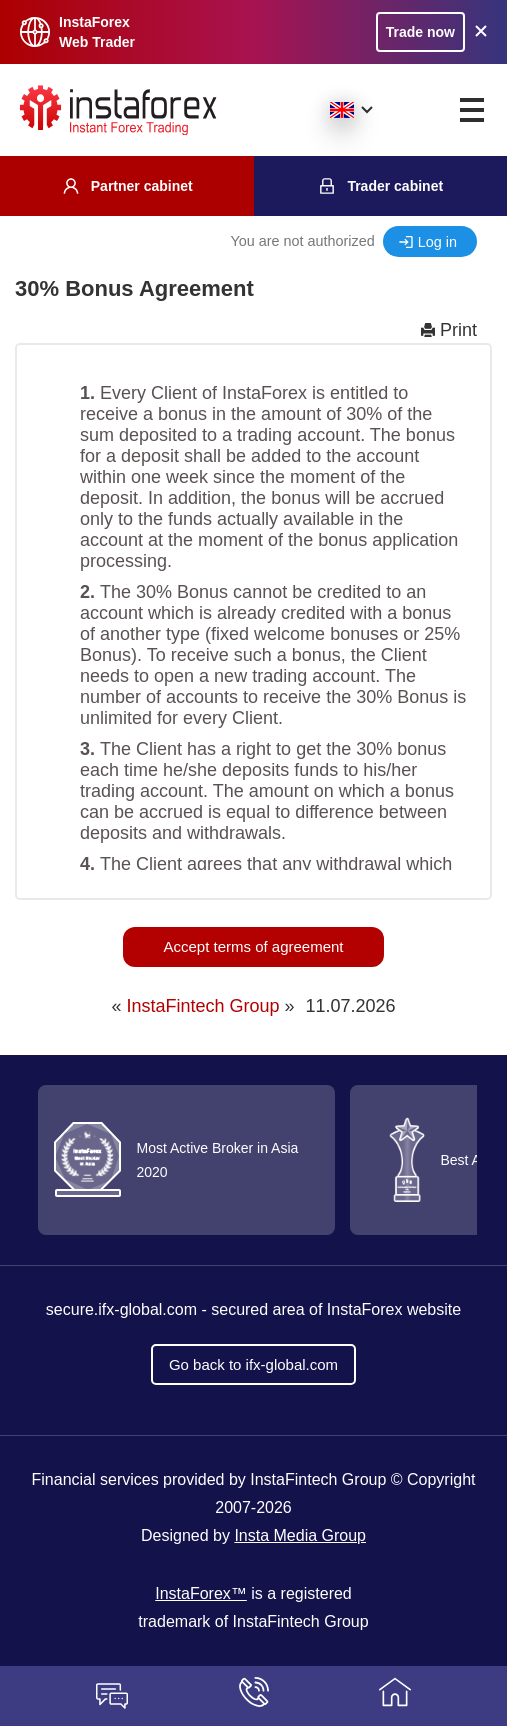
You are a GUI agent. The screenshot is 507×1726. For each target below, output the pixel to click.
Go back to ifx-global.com (253, 1364)
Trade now (420, 32)
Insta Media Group (300, 1535)
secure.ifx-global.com (121, 1309)
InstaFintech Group (202, 1006)
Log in (437, 242)
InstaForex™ (201, 1593)
